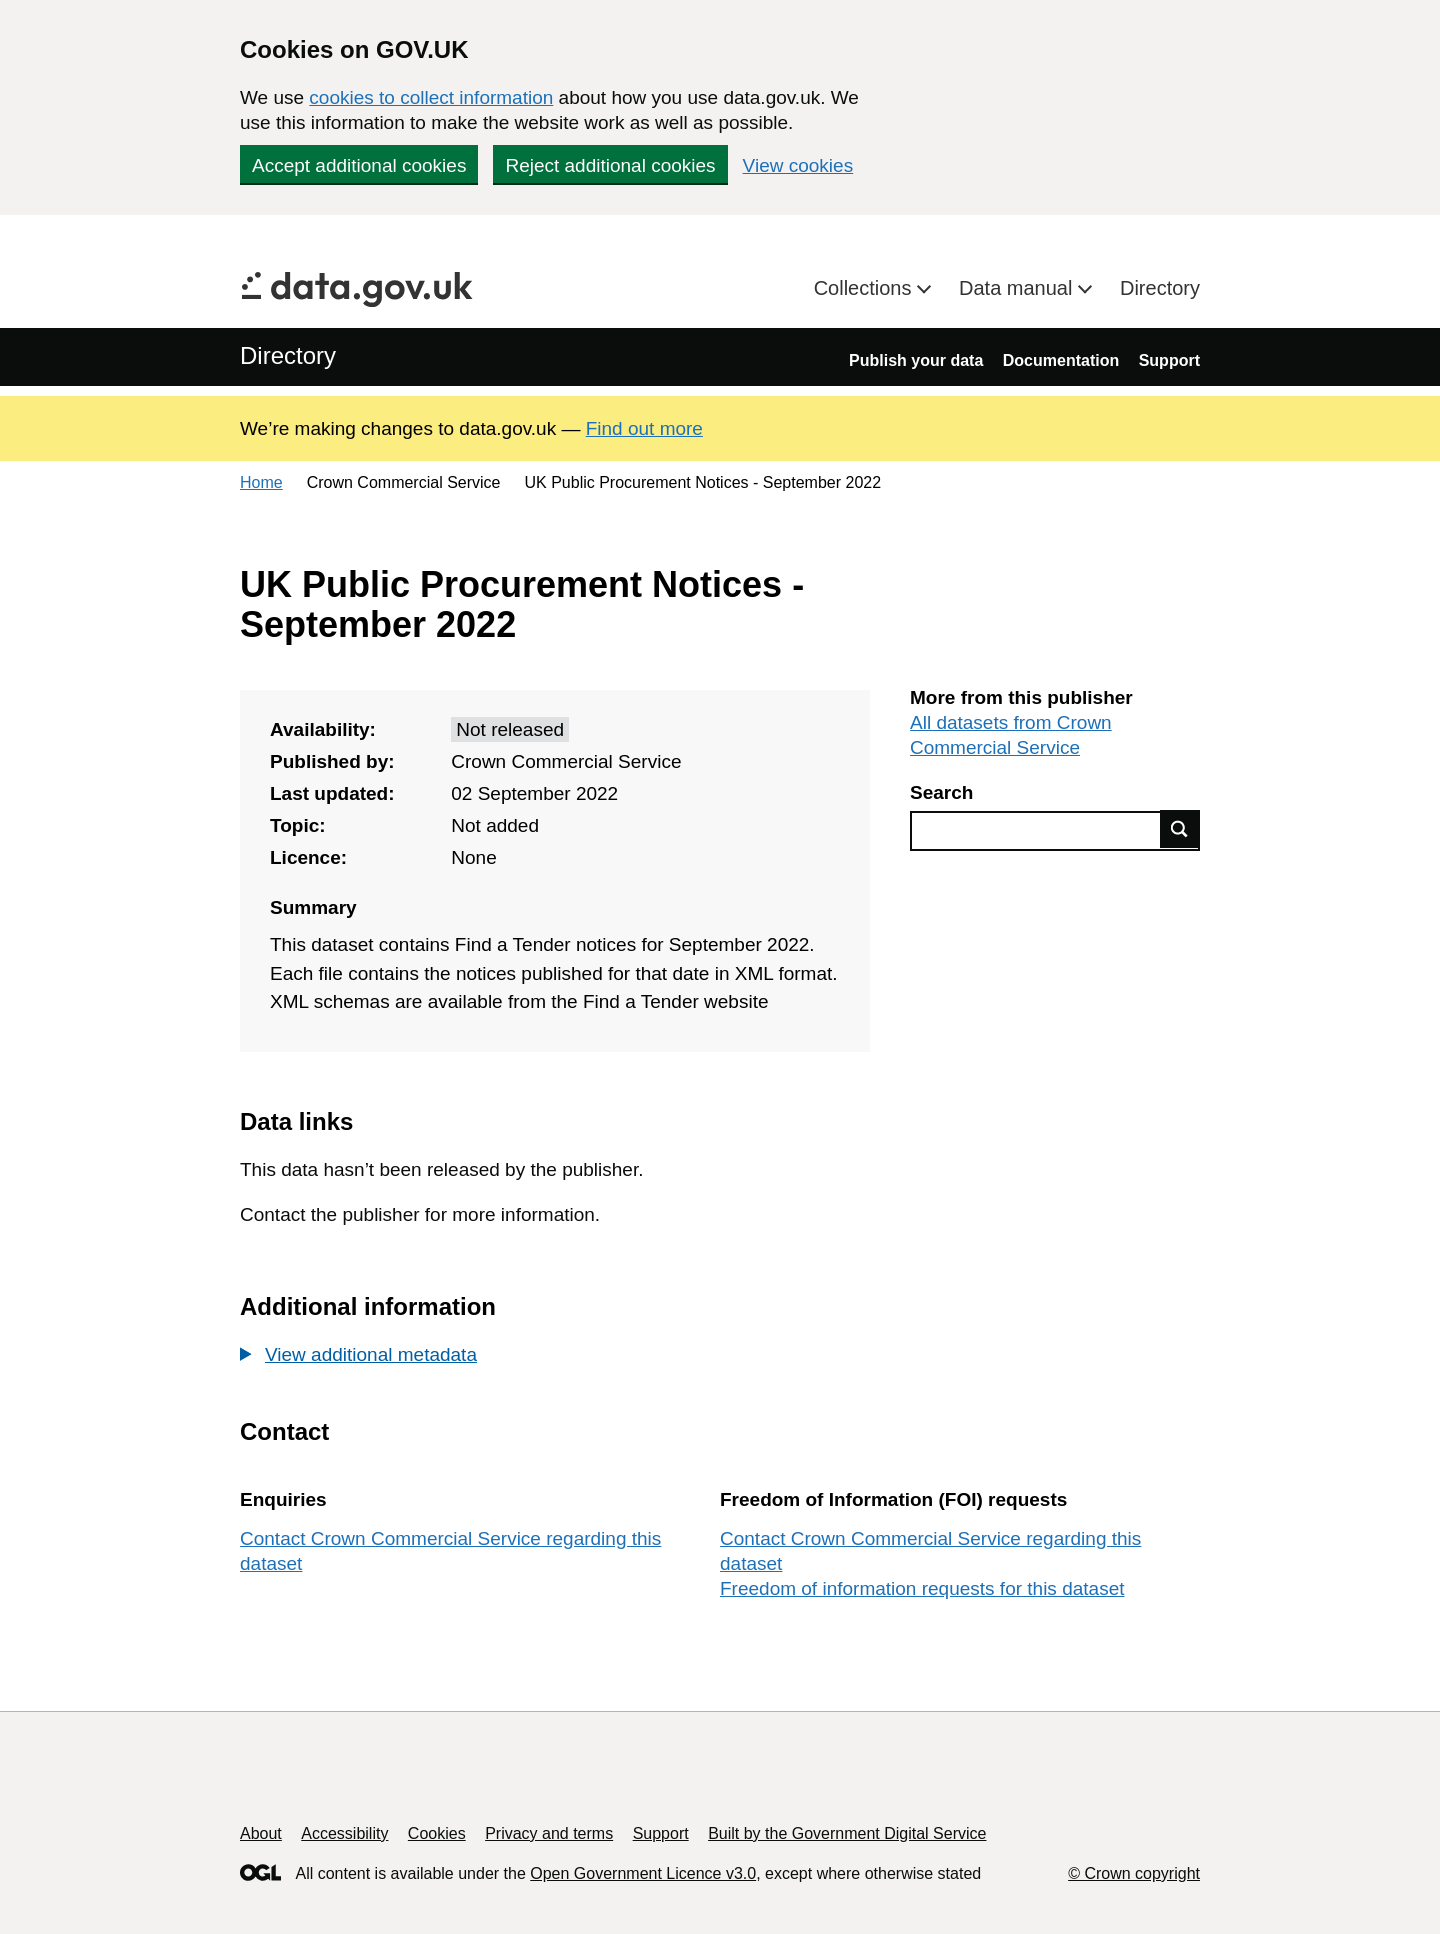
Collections (865, 288)
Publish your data (916, 360)
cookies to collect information (431, 97)
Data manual (1018, 288)
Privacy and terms (549, 1833)
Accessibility (344, 1833)
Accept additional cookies (359, 165)
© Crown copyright (1134, 1873)
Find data (1180, 829)
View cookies (798, 165)
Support (1169, 360)
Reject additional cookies (610, 165)
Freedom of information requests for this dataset (922, 1588)
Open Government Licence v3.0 (643, 1873)
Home (261, 482)
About (261, 1833)
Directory (1160, 288)
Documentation (1061, 360)
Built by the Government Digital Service (847, 1833)
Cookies (437, 1833)
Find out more (644, 428)
